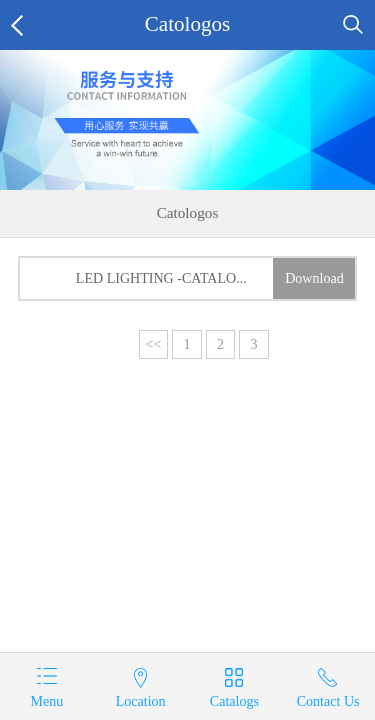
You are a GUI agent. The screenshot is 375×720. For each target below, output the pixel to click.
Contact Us (328, 701)
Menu (46, 701)
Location (141, 701)
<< (154, 344)
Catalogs (234, 701)
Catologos (188, 24)
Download (314, 278)
